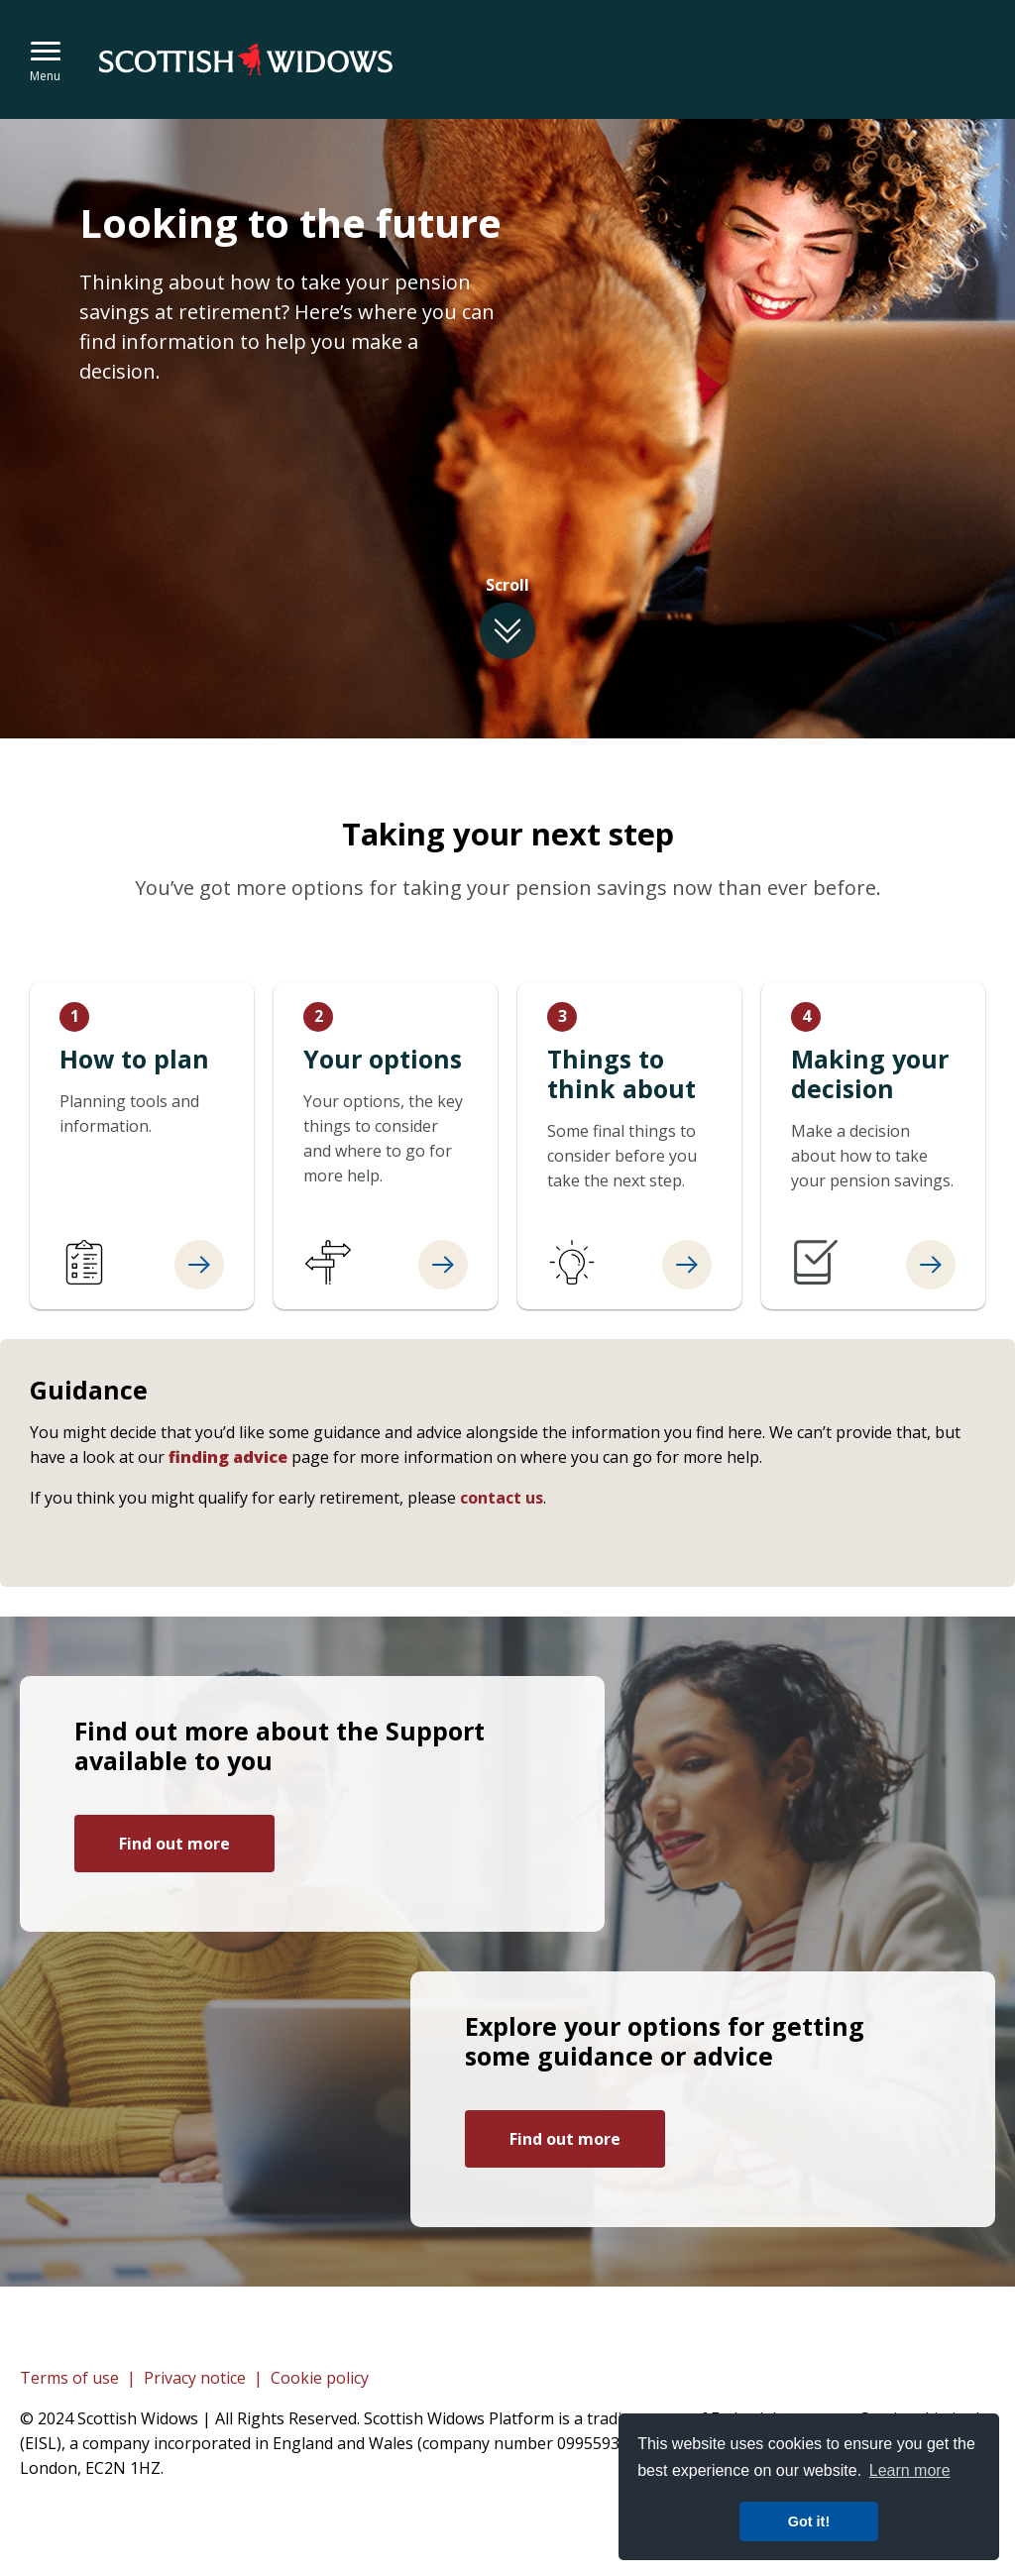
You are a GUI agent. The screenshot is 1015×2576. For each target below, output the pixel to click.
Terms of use (69, 2378)
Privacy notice (195, 2378)
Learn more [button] (910, 2470)
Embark (252, 59)
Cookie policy (320, 2378)
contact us (501, 1498)
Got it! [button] (809, 2521)
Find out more (174, 1843)
